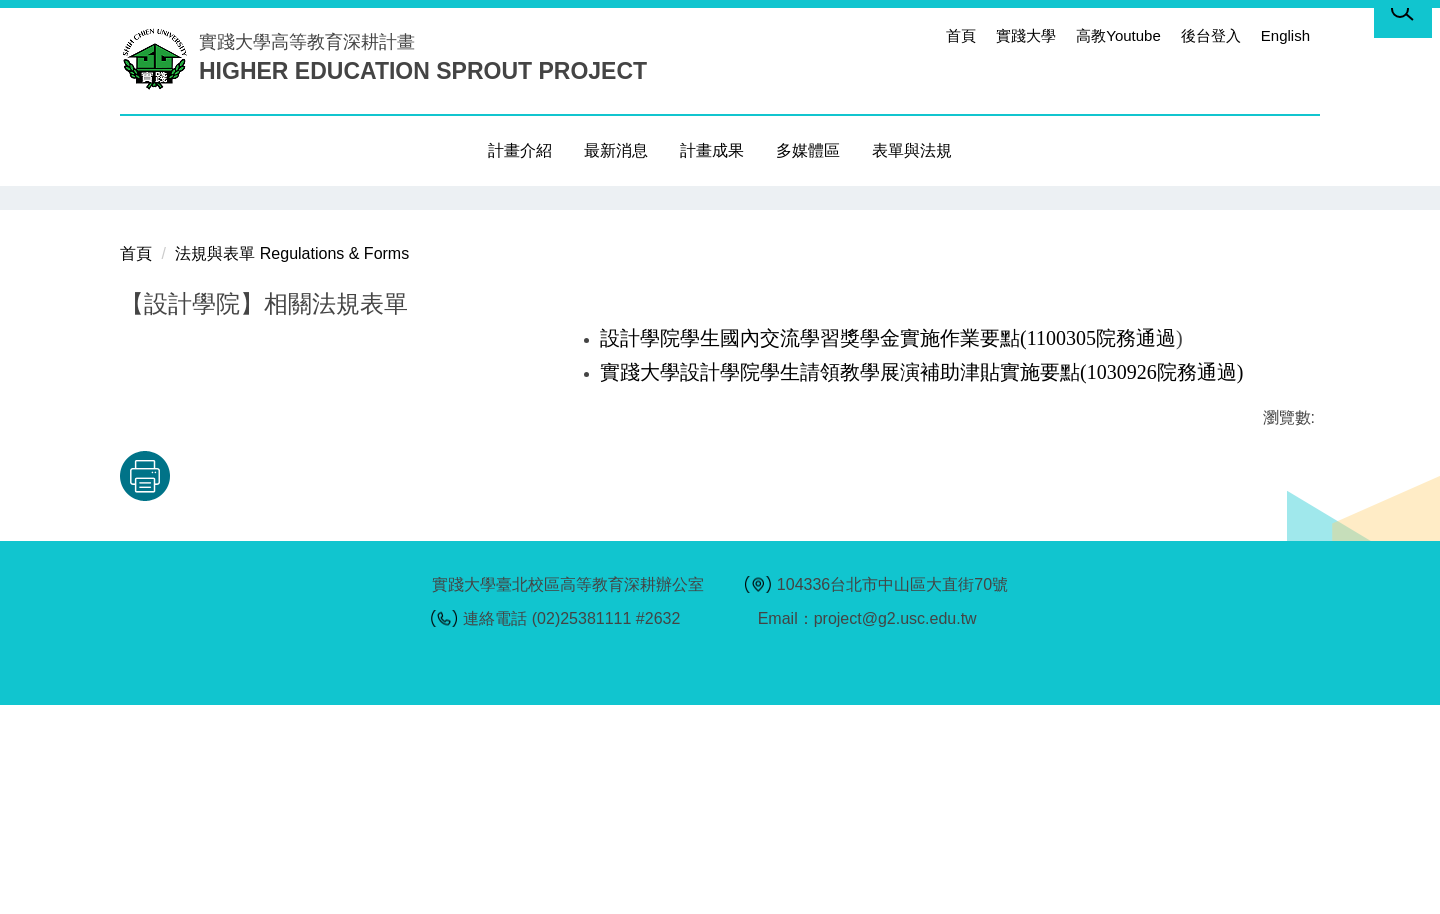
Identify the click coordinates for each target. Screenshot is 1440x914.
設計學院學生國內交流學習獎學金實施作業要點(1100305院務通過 (888, 547)
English (1285, 35)
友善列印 (329, 685)
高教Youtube (1118, 35)
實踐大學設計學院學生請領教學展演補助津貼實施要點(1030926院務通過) (921, 581)
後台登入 (1211, 35)
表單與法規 (912, 150)
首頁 (961, 35)
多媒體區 (808, 150)
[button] (135, 201)
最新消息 (616, 150)
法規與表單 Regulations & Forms (292, 462)
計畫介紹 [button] (520, 150)
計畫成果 (712, 150)
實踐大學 (1026, 35)
